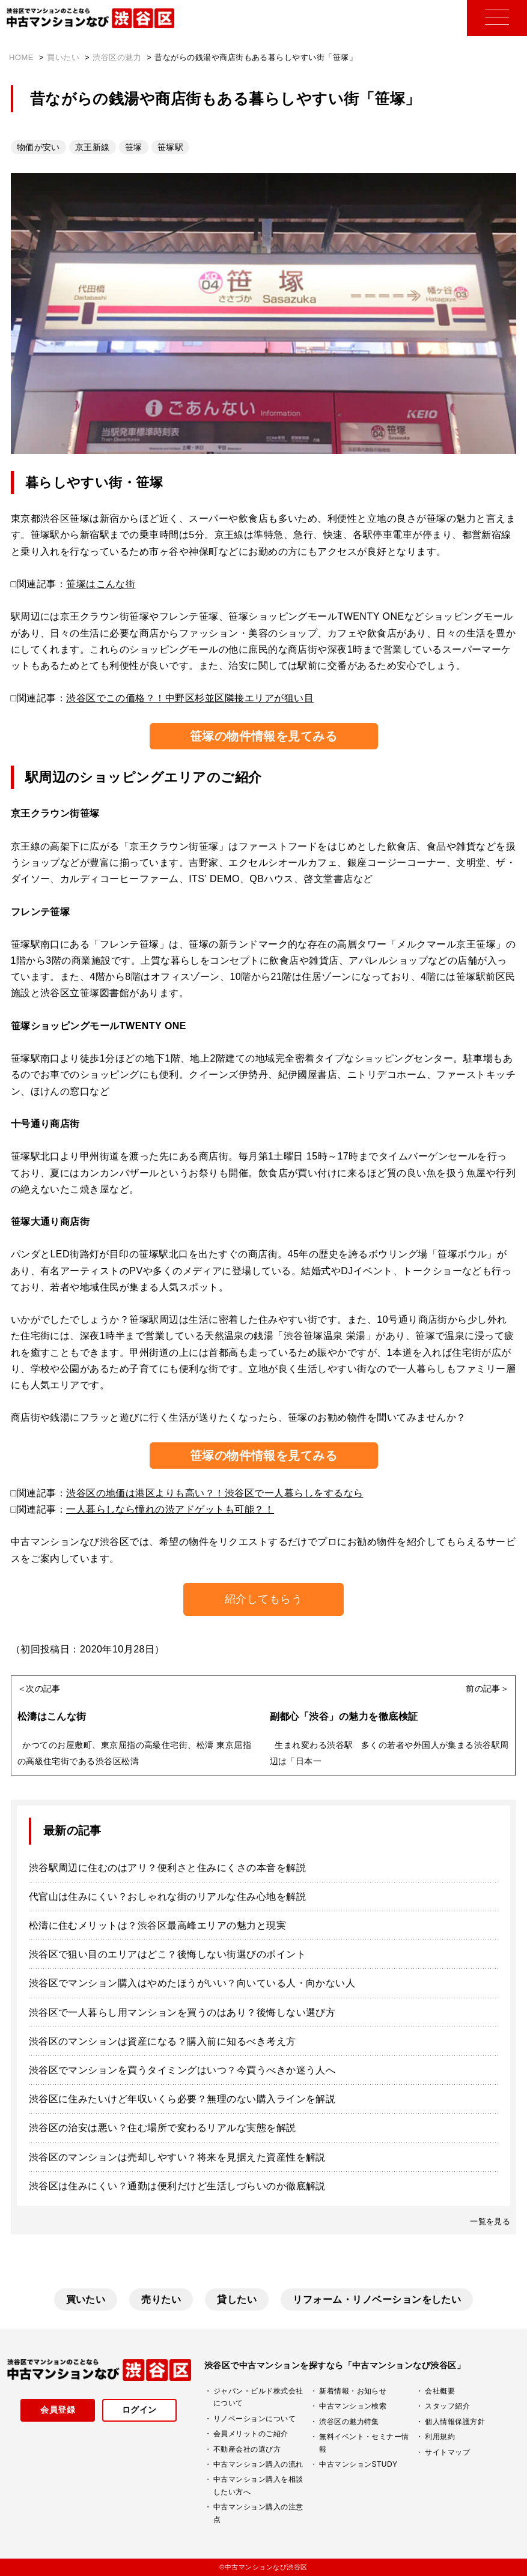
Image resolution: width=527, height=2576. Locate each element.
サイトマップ (447, 2452)
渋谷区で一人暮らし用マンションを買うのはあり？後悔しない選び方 (182, 2012)
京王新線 (92, 147)
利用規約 (440, 2436)
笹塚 (133, 147)
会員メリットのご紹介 (250, 2433)
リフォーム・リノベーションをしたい (377, 2299)
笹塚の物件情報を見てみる (264, 736)
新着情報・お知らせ (352, 2391)
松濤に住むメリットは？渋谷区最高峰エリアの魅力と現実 (157, 1925)
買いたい (86, 2299)
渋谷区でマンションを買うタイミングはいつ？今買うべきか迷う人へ (182, 2070)
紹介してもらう (263, 1599)
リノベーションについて (254, 2418)
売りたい (161, 2299)
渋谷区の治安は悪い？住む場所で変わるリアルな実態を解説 (162, 2128)
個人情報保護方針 (455, 2421)
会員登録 (57, 2409)
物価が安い (38, 147)
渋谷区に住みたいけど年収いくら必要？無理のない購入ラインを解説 (182, 2099)
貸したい (237, 2299)
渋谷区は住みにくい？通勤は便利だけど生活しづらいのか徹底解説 (177, 2186)
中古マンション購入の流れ (258, 2464)
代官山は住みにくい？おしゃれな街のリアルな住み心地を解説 (167, 1896)
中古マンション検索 (352, 2406)
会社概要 (440, 2391)
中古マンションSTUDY (358, 2464)
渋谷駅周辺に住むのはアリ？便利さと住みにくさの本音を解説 (167, 1868)
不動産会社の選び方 (247, 2449)
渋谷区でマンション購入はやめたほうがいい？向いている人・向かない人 (192, 1983)
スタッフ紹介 (447, 2406)
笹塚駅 (170, 147)
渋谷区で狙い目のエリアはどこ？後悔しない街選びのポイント (167, 1954)
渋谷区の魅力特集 (349, 2421)
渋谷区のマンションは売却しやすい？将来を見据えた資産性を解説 (177, 2157)
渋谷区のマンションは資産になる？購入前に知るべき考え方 (162, 2041)
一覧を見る (490, 2221)
